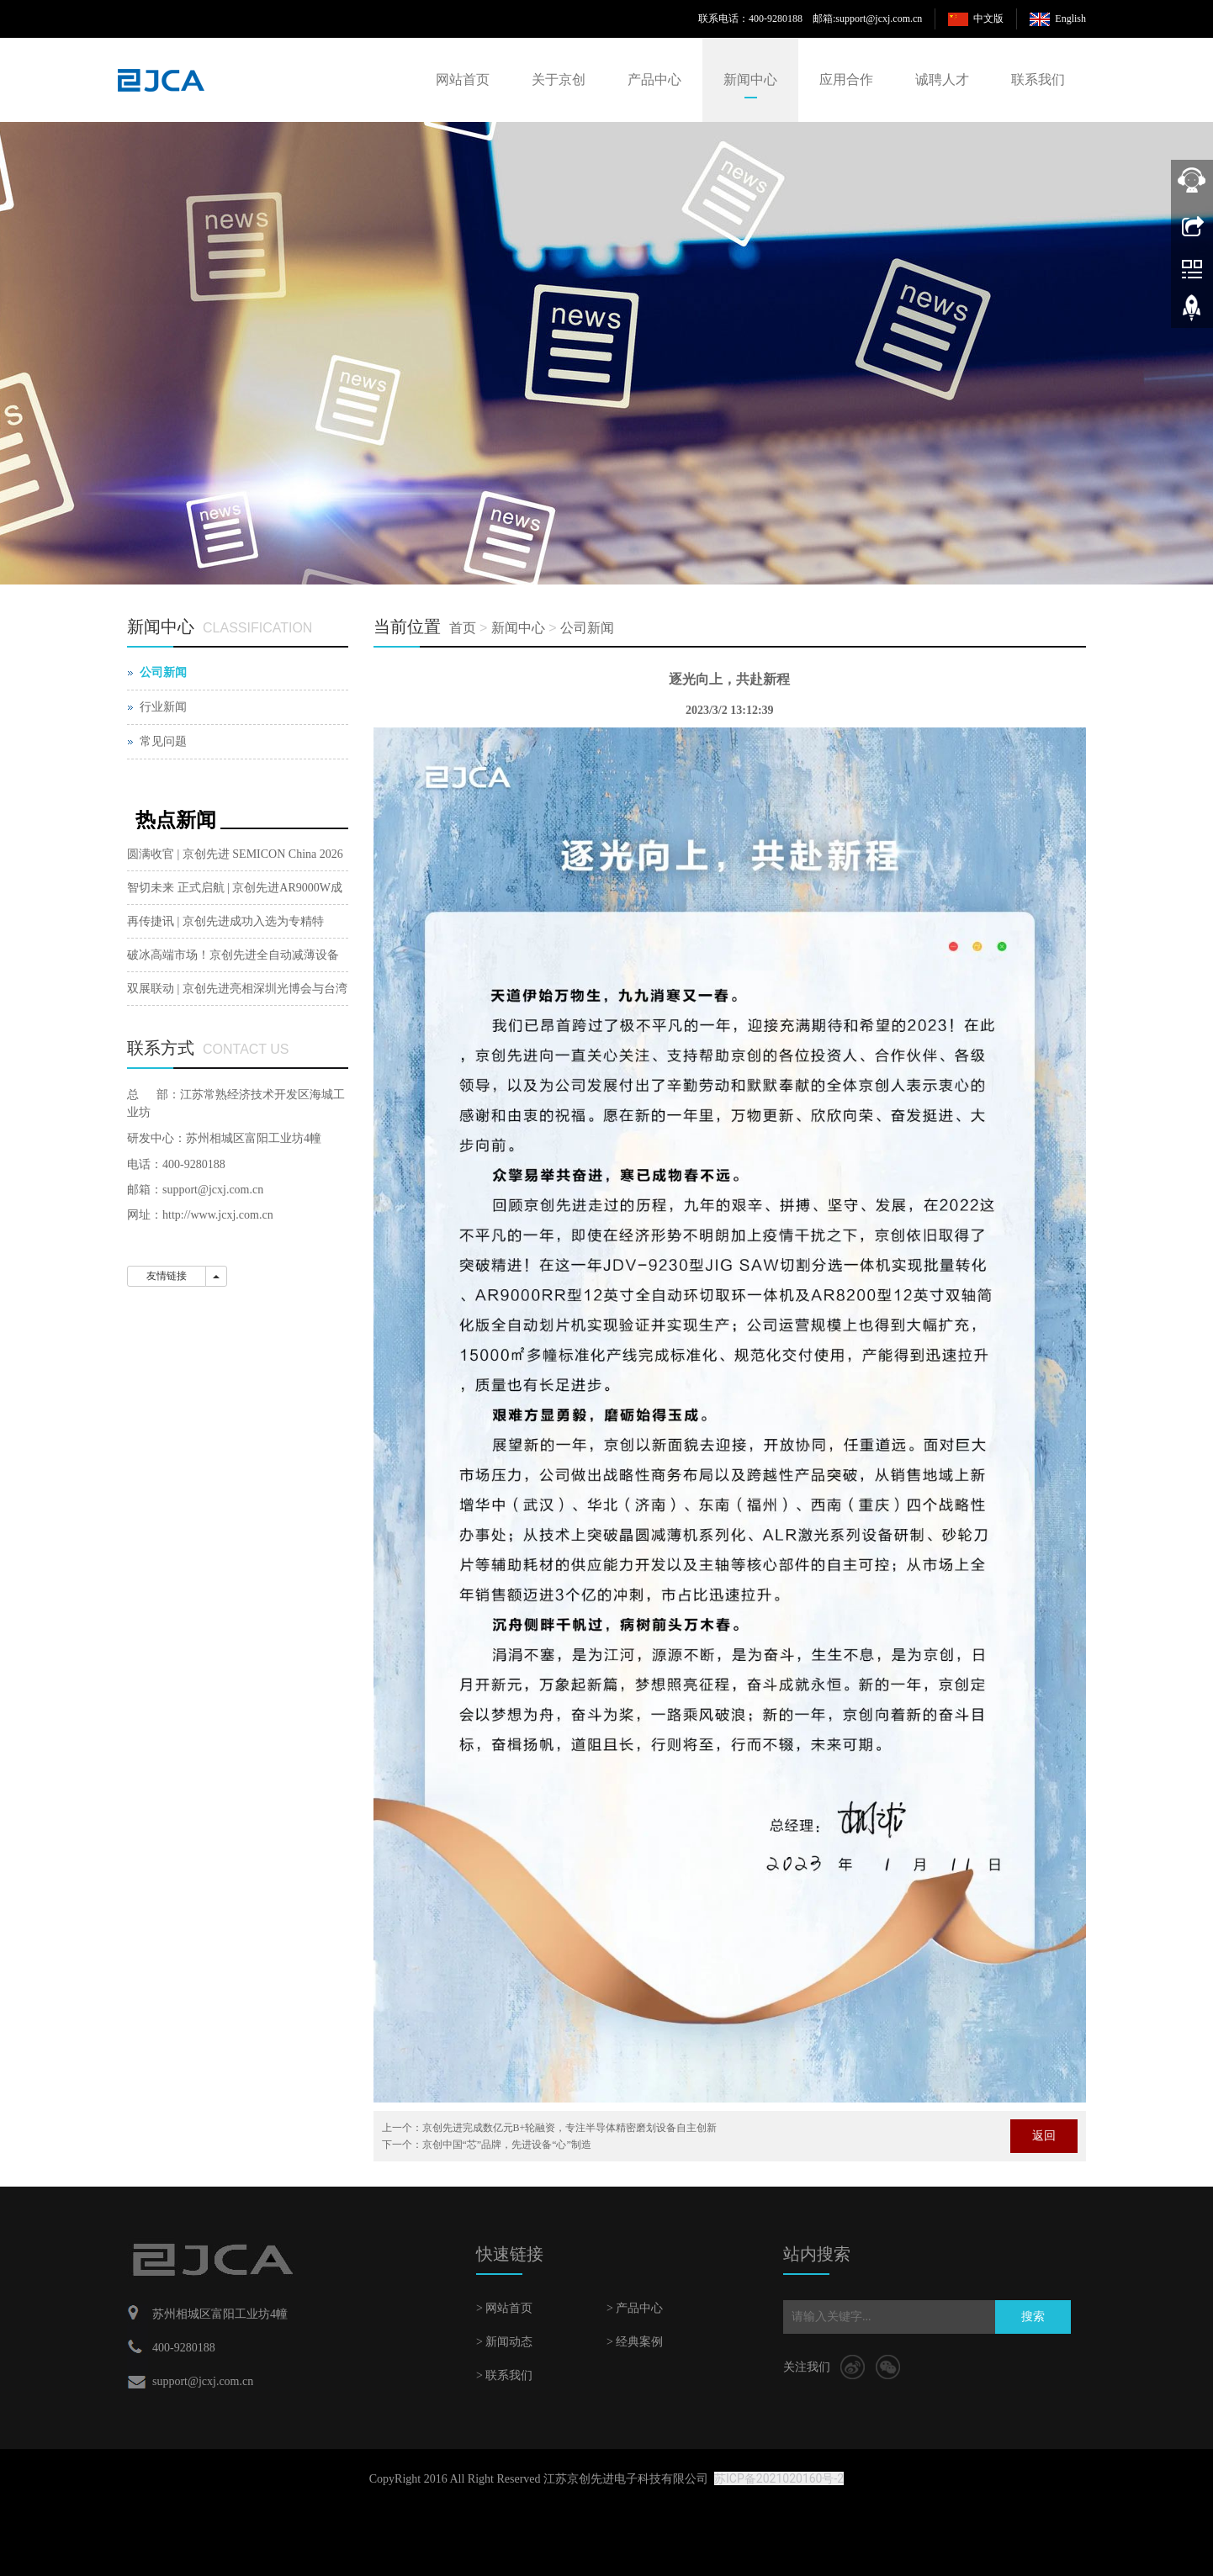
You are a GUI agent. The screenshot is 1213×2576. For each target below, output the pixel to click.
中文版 (988, 18)
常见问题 (163, 741)
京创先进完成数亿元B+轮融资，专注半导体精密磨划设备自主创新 (570, 2128)
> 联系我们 (504, 2375)
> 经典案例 (634, 2341)
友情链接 (166, 1276)
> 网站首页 (504, 2308)
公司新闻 (587, 628)
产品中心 (654, 79)
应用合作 (846, 79)
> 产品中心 (634, 2308)
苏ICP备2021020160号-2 (779, 2478)
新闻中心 (750, 79)
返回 (1044, 2135)
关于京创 (558, 79)
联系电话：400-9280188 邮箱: (766, 18)
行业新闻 (163, 707)
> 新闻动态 (504, 2341)
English (1070, 18)
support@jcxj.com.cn (878, 18)
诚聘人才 (942, 79)
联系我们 (1038, 79)
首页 (462, 628)
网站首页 (463, 79)
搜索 (1033, 2316)
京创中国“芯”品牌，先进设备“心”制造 (506, 2144)
